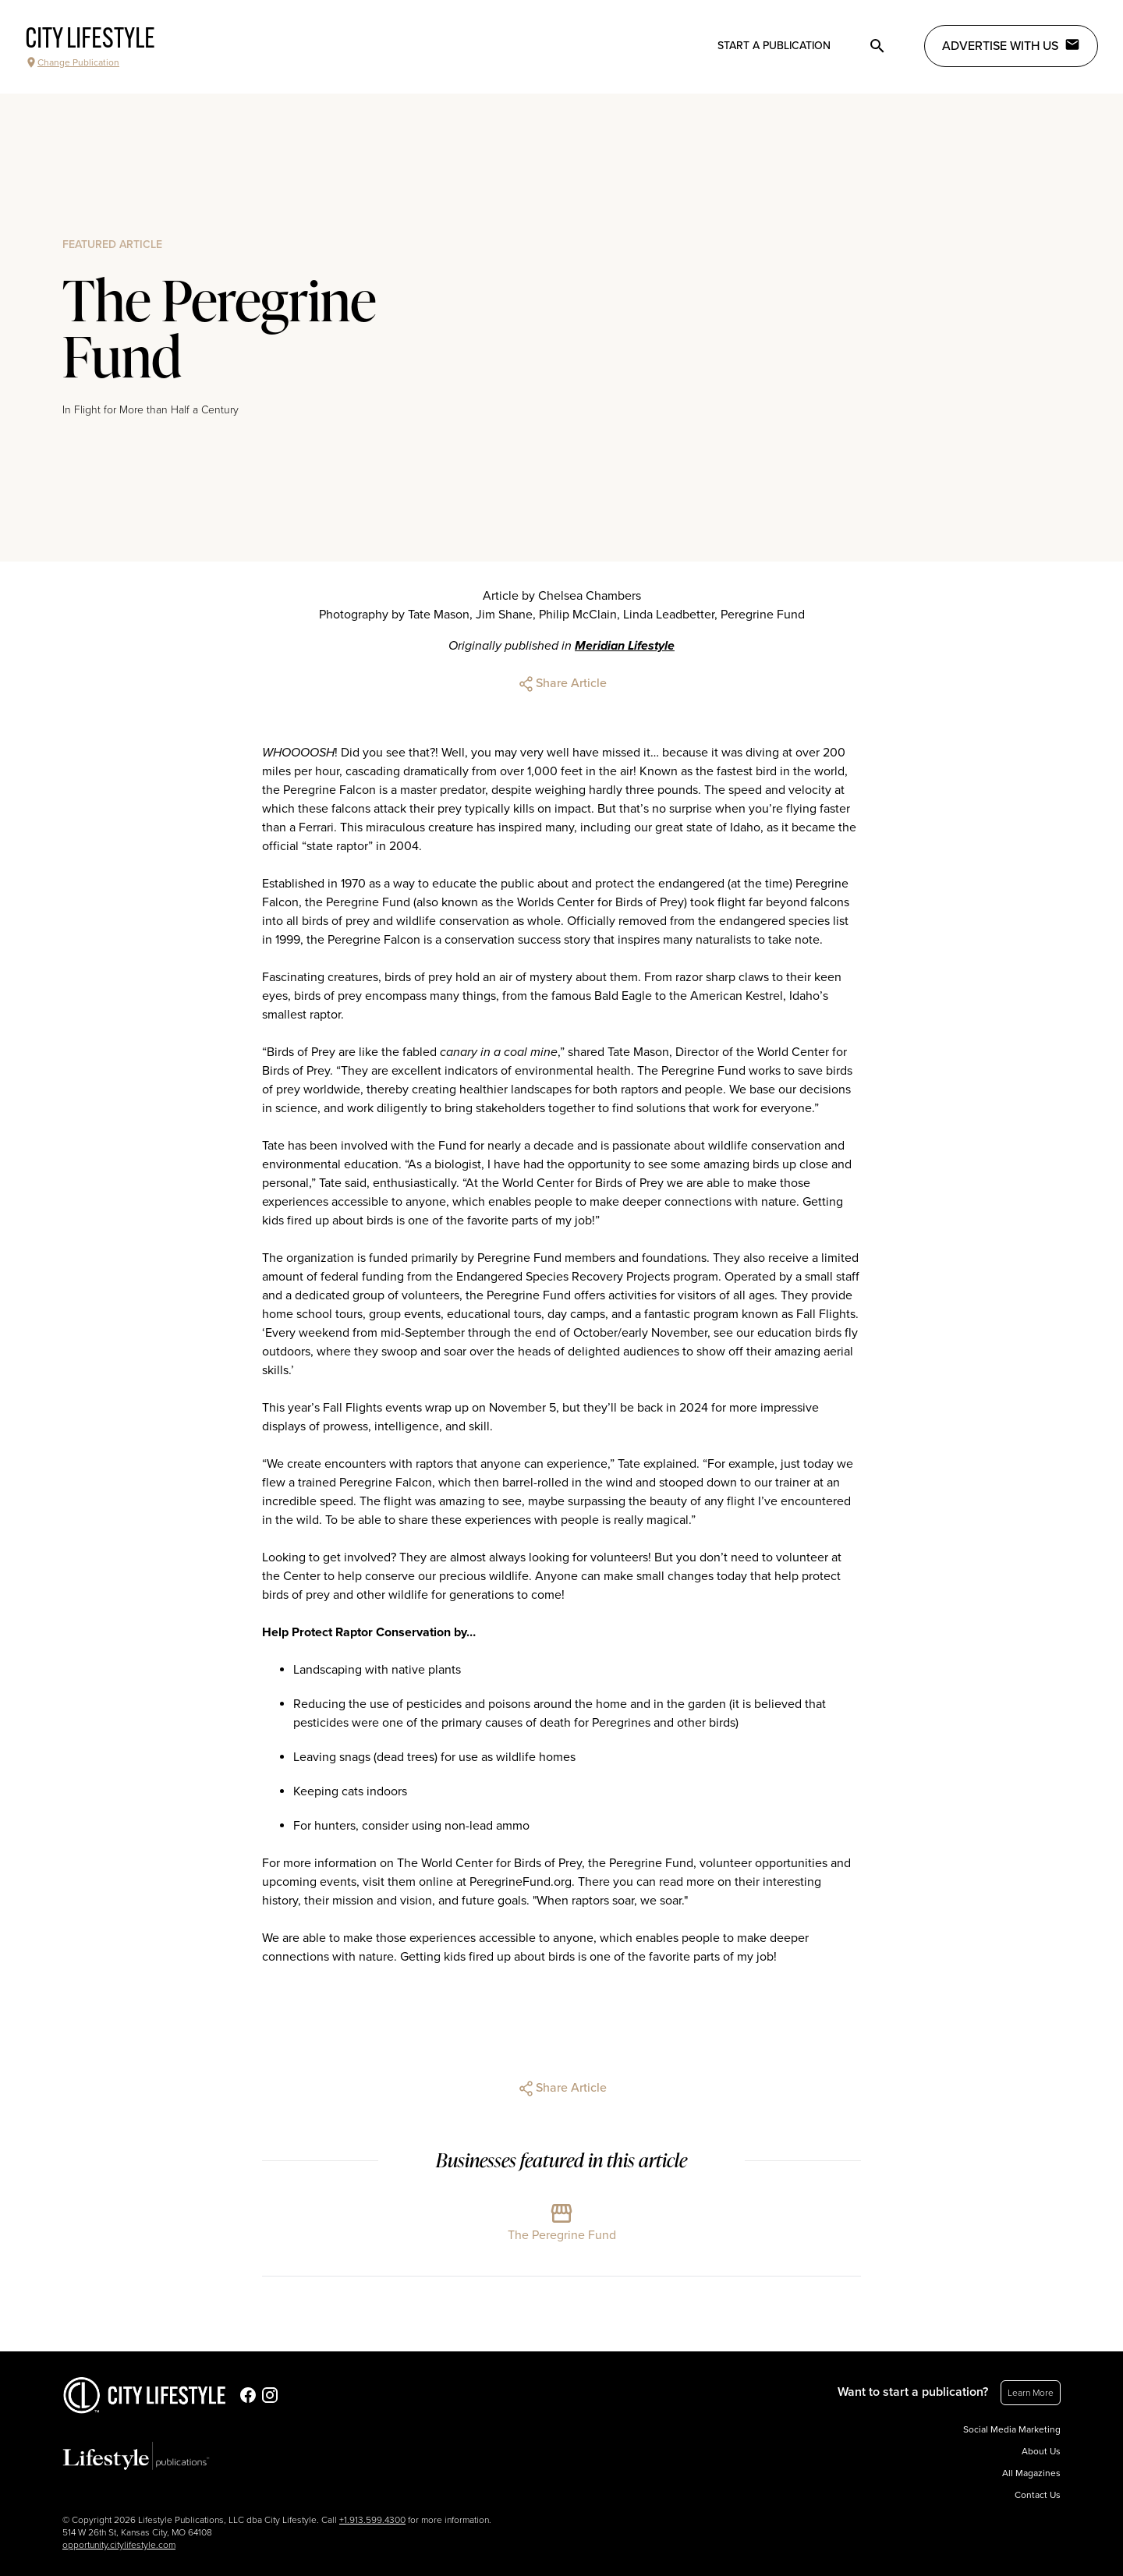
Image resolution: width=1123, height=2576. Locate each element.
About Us (1041, 2451)
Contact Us (1038, 2494)
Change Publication (72, 62)
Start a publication (774, 45)
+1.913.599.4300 (372, 2519)
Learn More (1031, 2392)
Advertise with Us (1011, 45)
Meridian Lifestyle (625, 646)
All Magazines (1031, 2473)
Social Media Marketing (1012, 2429)
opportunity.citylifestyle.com (118, 2544)
